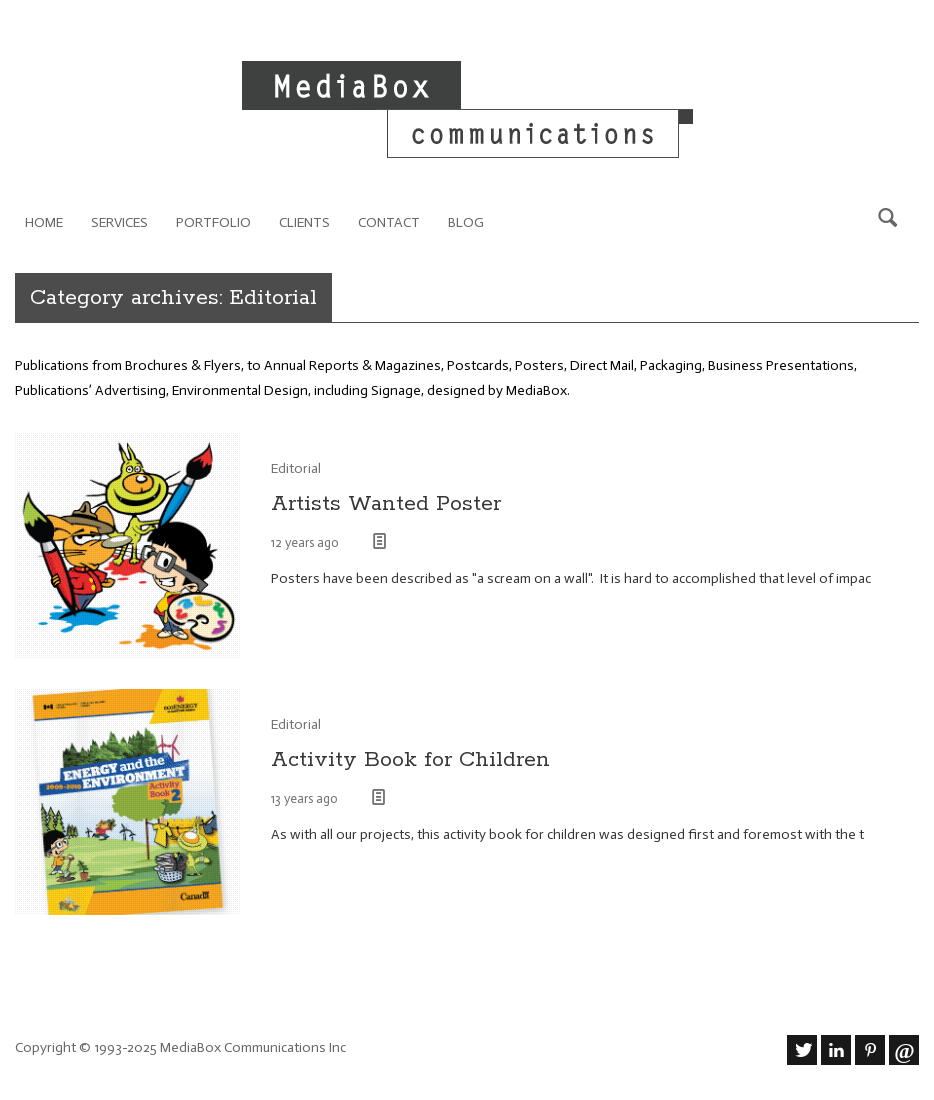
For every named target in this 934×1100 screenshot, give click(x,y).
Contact (389, 222)
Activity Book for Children (410, 760)
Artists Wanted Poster (386, 504)
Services (119, 222)
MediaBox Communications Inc (253, 1047)
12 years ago (306, 542)
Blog (466, 222)
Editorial (296, 468)
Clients (304, 222)
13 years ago (306, 798)
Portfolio (213, 222)
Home (44, 222)
